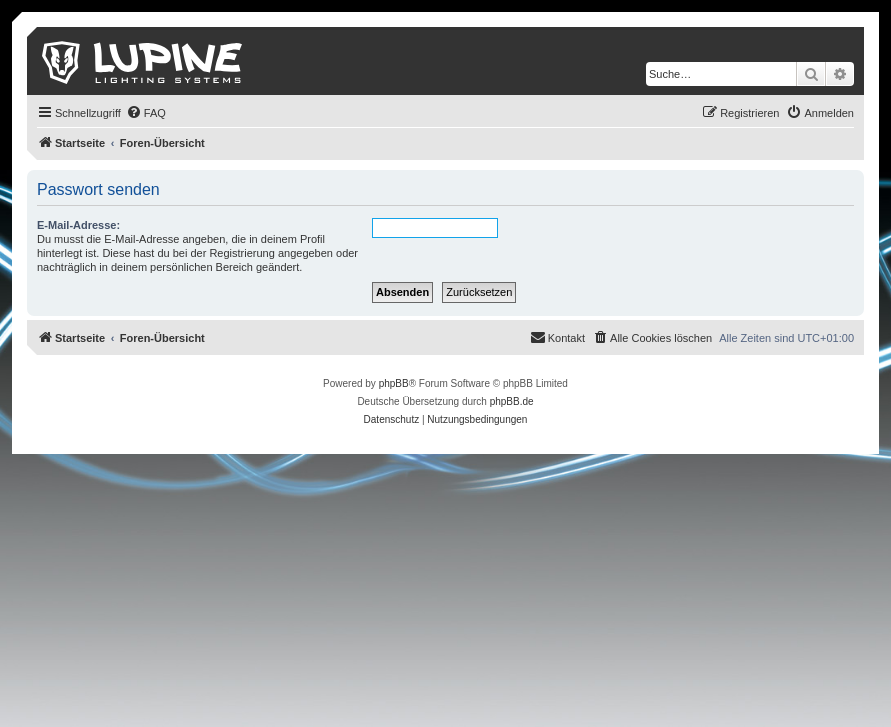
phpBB (394, 383)
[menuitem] (146, 113)
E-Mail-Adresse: (78, 225)
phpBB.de (512, 401)
